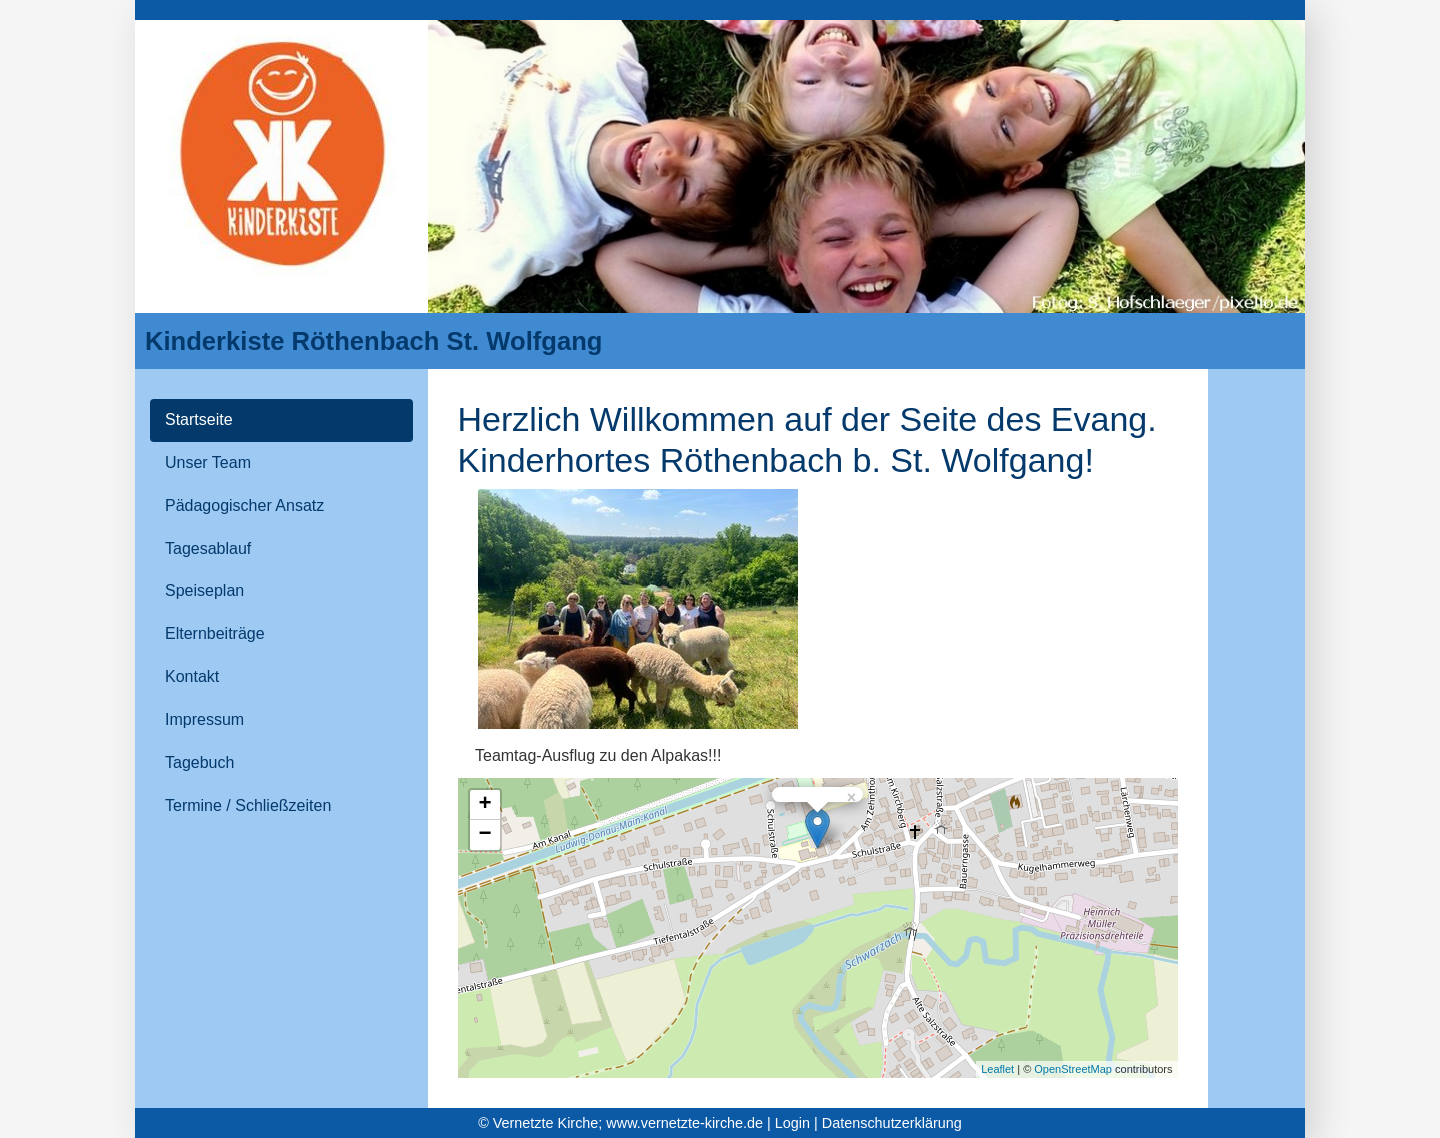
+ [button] (484, 805)
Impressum (204, 719)
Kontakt (192, 676)
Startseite (199, 419)
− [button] (484, 835)
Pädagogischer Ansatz (244, 505)
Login (792, 1123)
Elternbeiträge (215, 633)
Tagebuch (199, 762)
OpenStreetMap (1073, 1069)
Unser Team (208, 462)
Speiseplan (204, 590)
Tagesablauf (208, 548)
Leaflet (997, 1069)
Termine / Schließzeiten (248, 805)
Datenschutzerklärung (892, 1123)
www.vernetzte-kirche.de (684, 1123)
